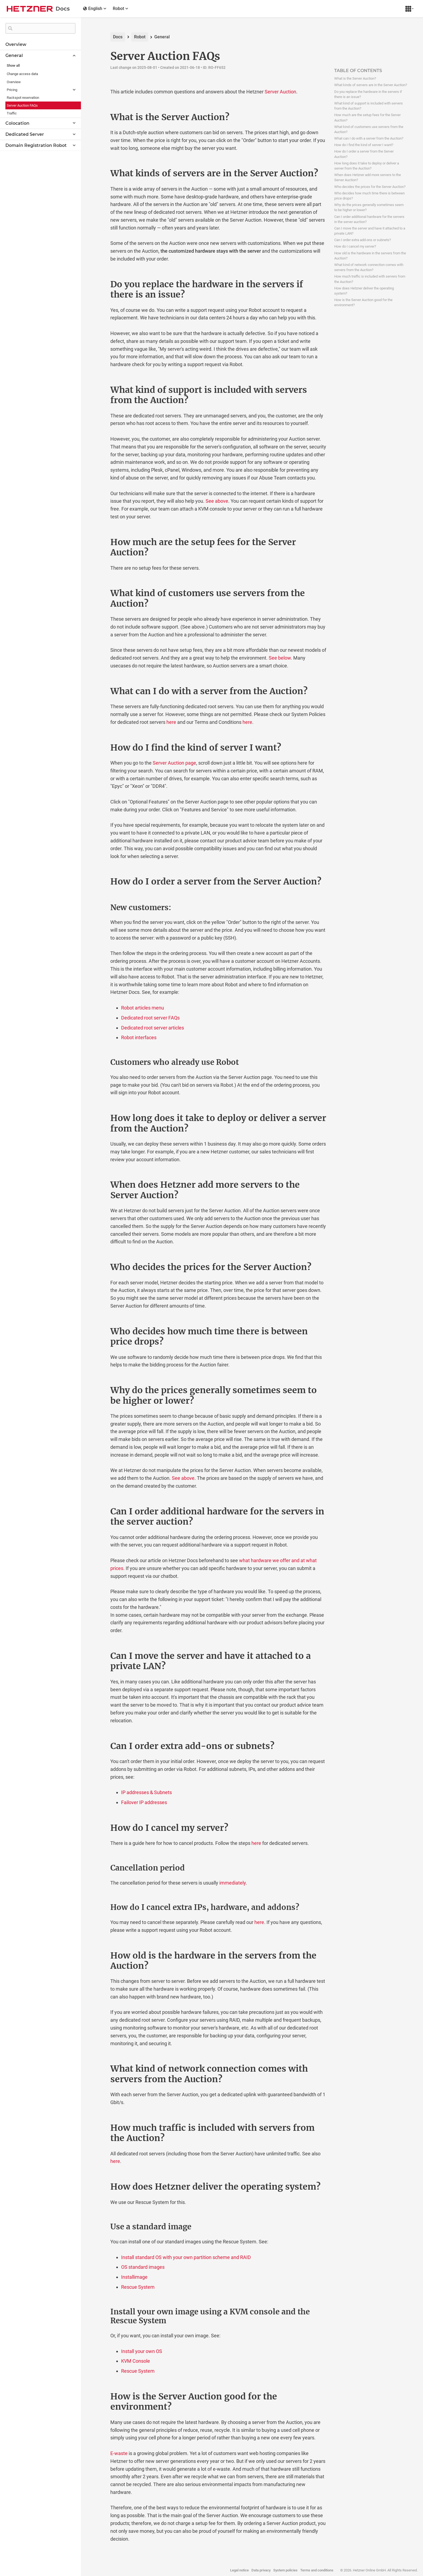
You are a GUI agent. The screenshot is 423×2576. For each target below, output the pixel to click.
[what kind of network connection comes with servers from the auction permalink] (99, 2069)
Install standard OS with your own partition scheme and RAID (186, 2257)
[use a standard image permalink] (99, 2226)
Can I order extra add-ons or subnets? (362, 240)
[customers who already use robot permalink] (99, 1062)
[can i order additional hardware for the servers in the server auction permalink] (99, 1511)
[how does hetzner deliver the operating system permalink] (99, 2187)
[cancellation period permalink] (99, 1868)
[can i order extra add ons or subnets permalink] (99, 1746)
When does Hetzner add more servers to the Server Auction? (367, 177)
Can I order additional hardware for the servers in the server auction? (369, 219)
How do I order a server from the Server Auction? (364, 153)
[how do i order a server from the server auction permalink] (99, 881)
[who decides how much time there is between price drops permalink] (99, 1331)
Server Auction (280, 91)
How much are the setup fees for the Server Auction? (367, 117)
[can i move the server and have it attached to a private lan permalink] (99, 1656)
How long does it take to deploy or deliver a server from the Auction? (366, 165)
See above (217, 501)
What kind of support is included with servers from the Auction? (368, 105)
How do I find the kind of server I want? (363, 145)
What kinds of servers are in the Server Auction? (370, 85)
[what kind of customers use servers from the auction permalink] (99, 593)
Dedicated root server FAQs (150, 1018)
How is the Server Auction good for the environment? (363, 302)
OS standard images (143, 2267)
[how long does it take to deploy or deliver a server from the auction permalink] (99, 1118)
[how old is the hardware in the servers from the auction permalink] (99, 1955)
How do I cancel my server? (355, 246)
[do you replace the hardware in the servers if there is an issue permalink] (99, 284)
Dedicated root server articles (152, 1028)
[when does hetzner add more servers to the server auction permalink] (99, 1185)
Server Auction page (174, 763)
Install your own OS (141, 2351)
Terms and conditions (316, 2570)
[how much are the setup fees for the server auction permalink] (99, 542)
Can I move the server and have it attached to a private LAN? (369, 230)
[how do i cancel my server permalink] (99, 1828)
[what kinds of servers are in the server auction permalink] (99, 173)
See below (280, 658)
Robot (139, 36)
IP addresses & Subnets (146, 1792)
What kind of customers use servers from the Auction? (368, 129)
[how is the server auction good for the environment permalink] (99, 2396)
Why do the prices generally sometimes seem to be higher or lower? (369, 207)
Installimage (134, 2277)
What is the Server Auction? (355, 78)
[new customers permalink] (99, 907)
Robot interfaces (138, 1037)
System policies (285, 2570)
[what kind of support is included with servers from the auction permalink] (99, 390)
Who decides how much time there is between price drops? (369, 195)
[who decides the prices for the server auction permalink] (99, 1267)
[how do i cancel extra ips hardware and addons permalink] (99, 1907)
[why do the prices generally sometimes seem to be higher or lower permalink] (99, 1390)
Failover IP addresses (144, 1802)
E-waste (119, 2453)
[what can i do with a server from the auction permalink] (99, 691)
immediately (232, 1883)
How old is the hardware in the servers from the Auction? (370, 255)
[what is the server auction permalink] (99, 117)
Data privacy (261, 2570)
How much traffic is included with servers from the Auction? (369, 278)
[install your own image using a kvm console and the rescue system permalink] (99, 2312)
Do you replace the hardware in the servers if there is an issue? (368, 94)
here (171, 722)
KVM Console (135, 2361)
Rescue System (138, 2287)
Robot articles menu (142, 1008)
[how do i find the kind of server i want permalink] (99, 747)
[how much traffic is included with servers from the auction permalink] (99, 2128)
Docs (117, 36)
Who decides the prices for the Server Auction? (369, 187)
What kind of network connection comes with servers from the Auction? (368, 267)
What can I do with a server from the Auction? (368, 138)
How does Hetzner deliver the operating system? (364, 290)
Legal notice (239, 2570)
